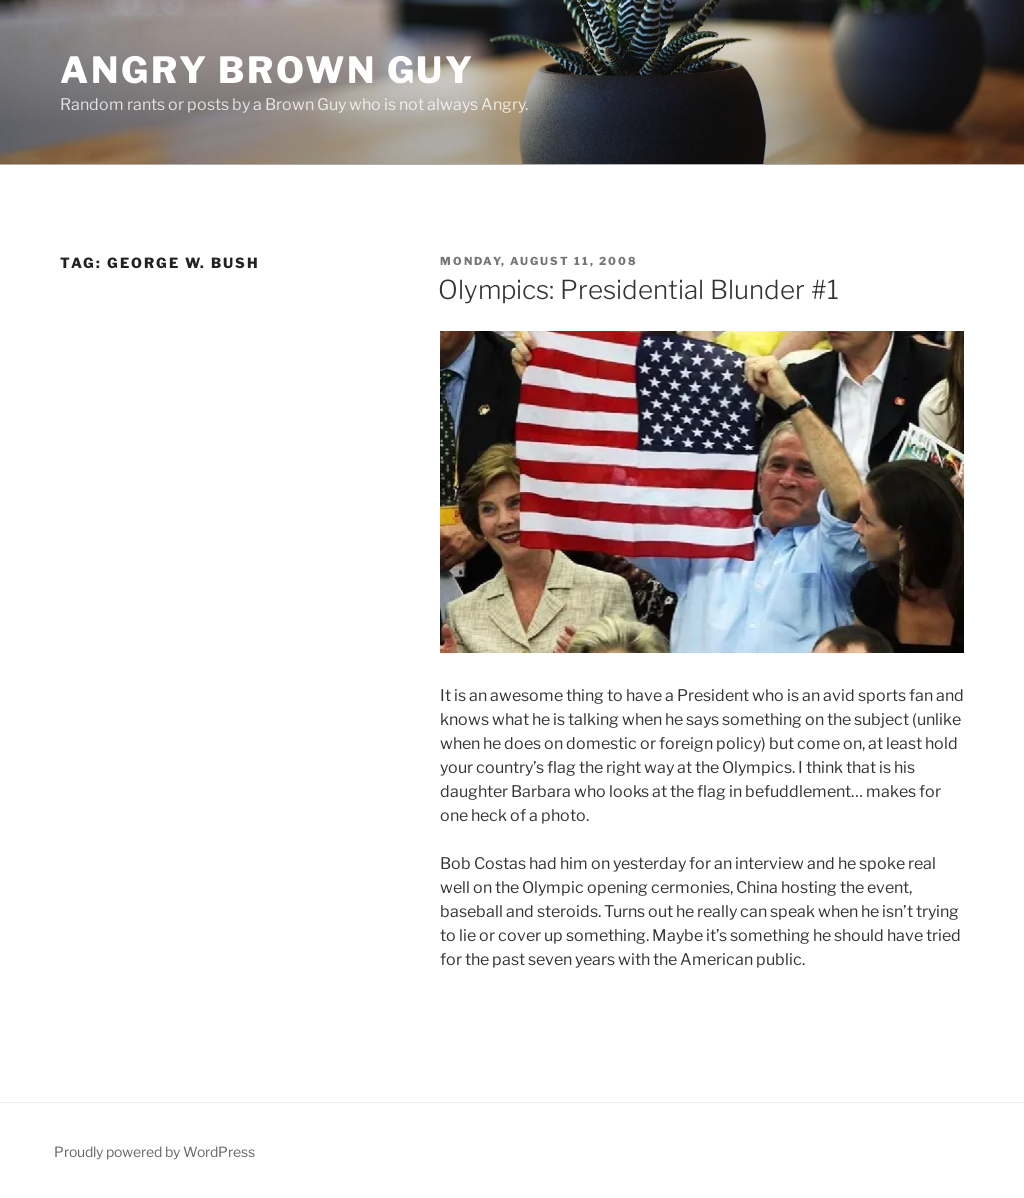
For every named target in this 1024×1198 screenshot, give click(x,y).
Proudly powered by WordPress (154, 1151)
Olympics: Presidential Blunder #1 (638, 289)
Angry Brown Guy (267, 70)
